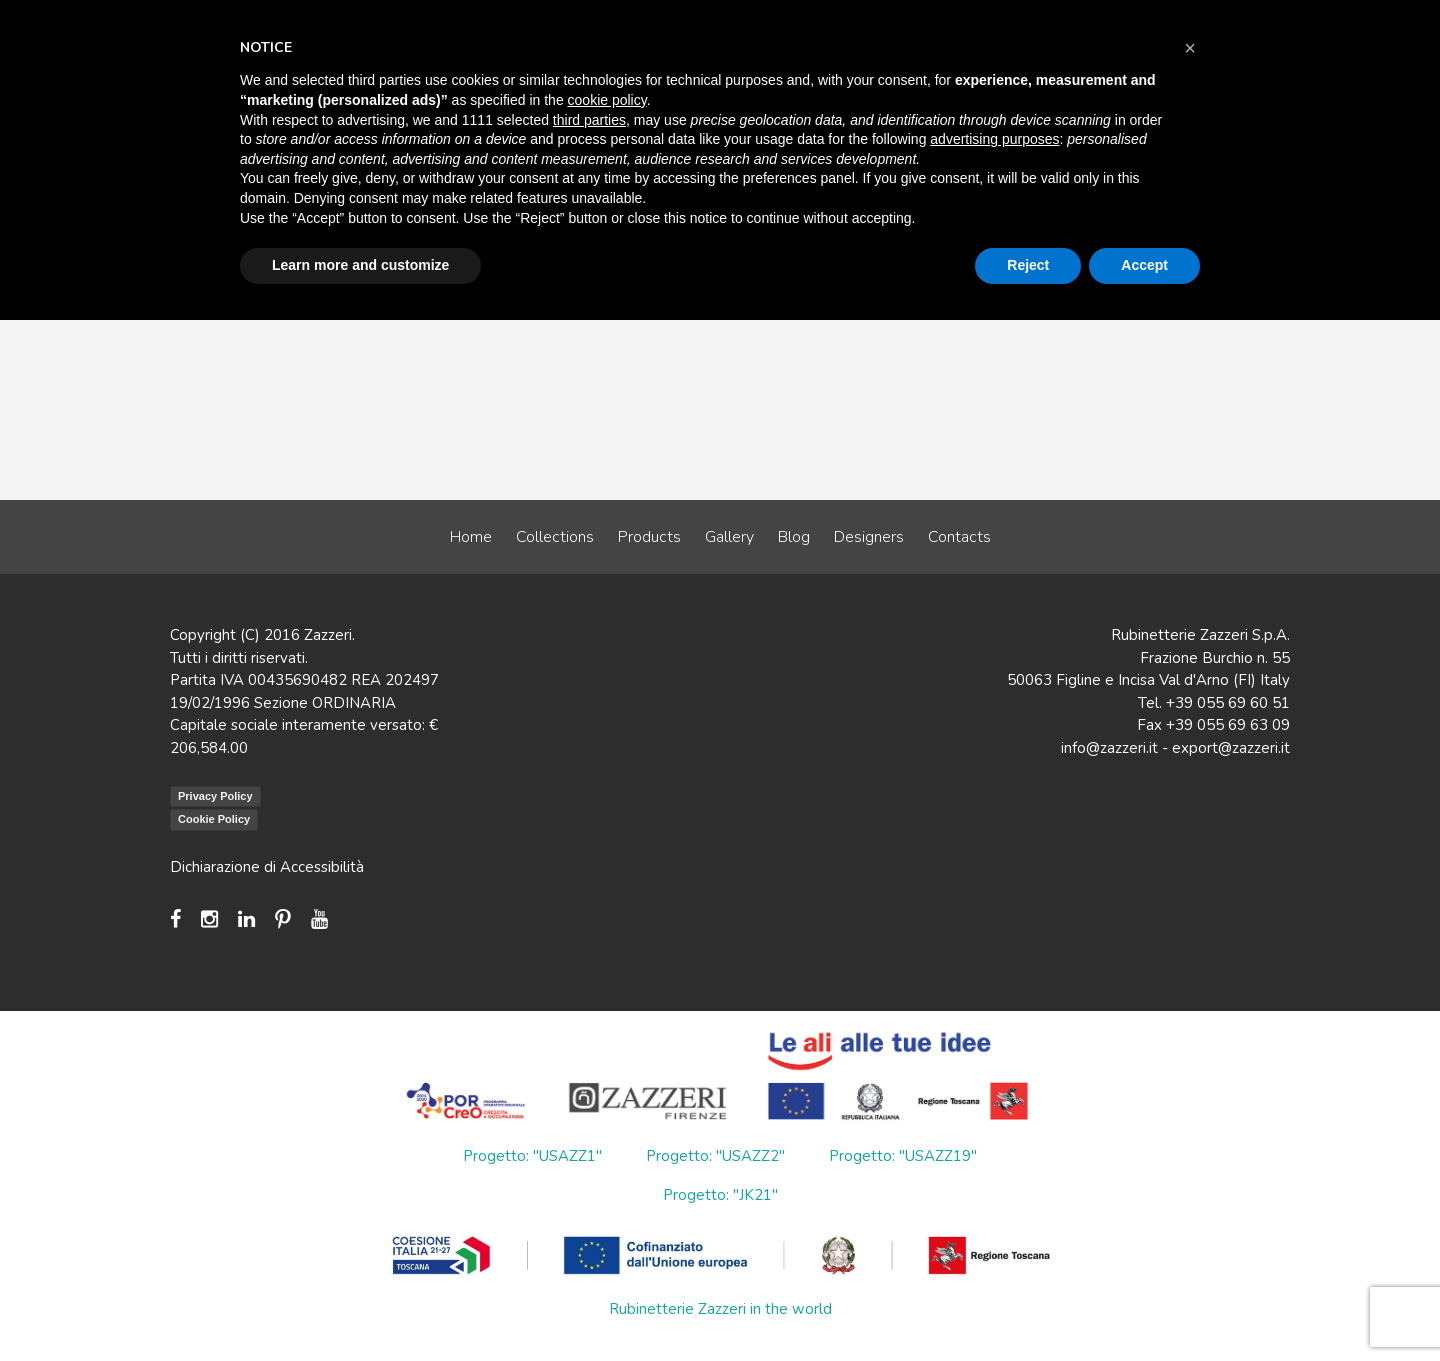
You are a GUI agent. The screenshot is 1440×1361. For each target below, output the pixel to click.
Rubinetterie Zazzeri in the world (720, 1309)
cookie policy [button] (607, 100)
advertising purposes (994, 139)
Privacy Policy (215, 796)
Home (471, 537)
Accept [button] (1144, 265)
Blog (794, 537)
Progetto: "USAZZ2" (715, 1156)
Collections (555, 537)
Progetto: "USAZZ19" (903, 1156)
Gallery (729, 537)
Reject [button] (1028, 265)
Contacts (959, 537)
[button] (1190, 48)
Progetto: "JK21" (720, 1195)
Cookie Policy (214, 819)
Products (649, 537)
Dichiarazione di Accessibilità (267, 867)
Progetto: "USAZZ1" (532, 1156)
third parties (589, 120)
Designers (869, 537)
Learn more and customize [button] (360, 265)
